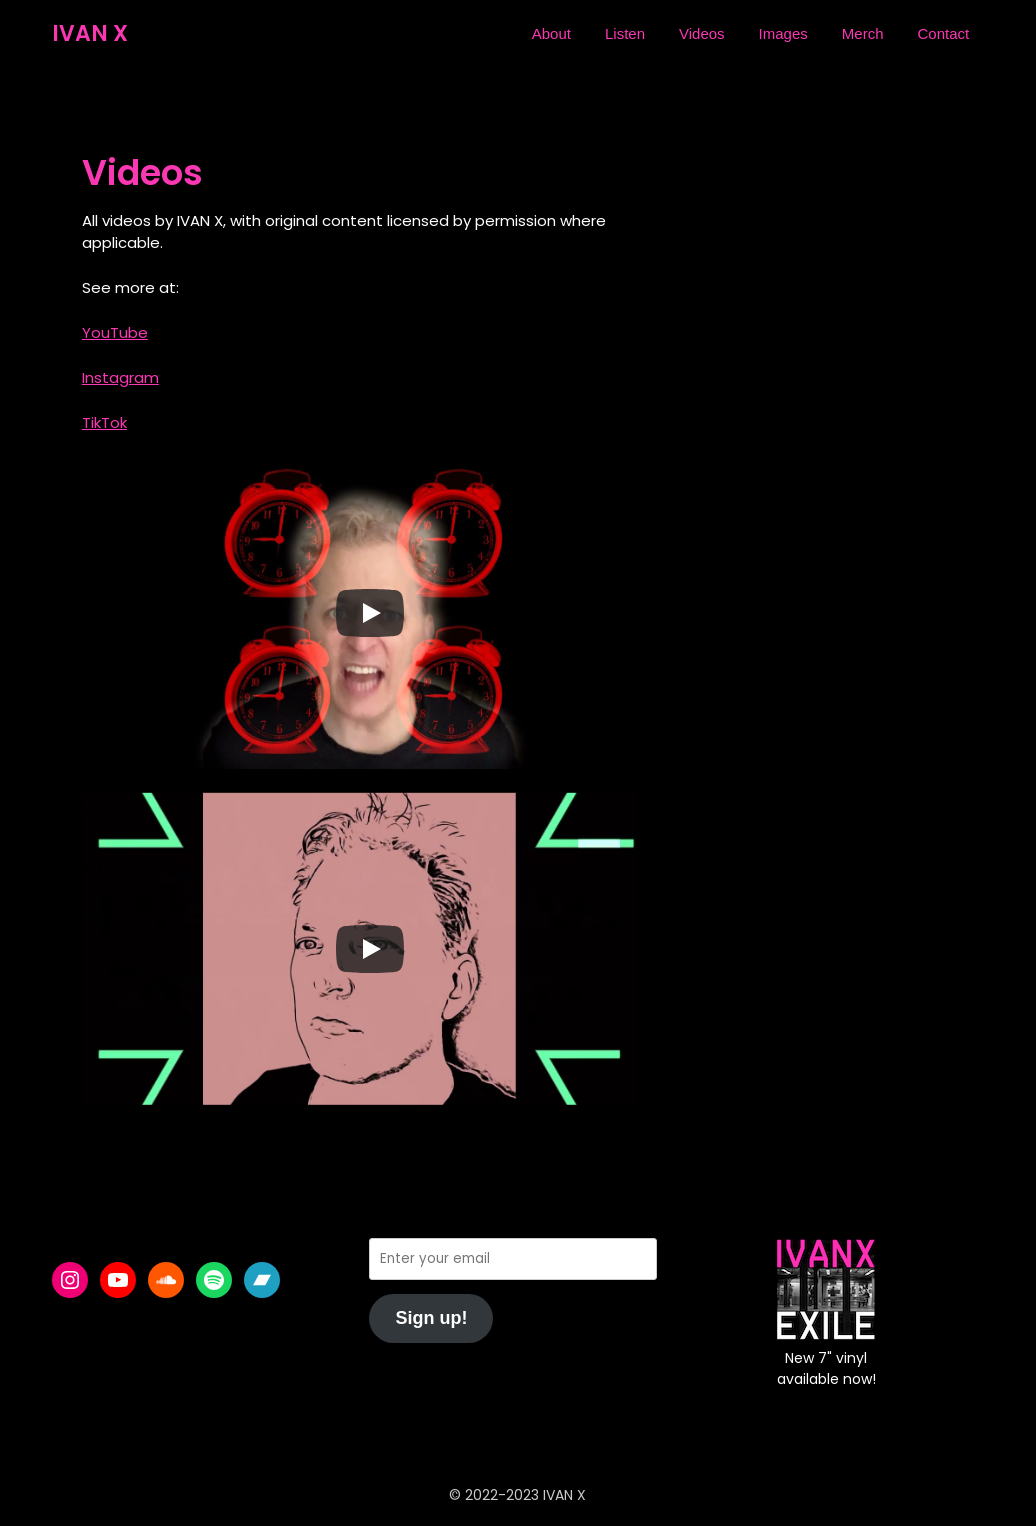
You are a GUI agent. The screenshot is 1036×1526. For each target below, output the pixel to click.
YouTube (115, 332)
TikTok (104, 422)
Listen (625, 33)
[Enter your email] (513, 1259)
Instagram (120, 377)
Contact (943, 33)
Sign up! (431, 1318)
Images (783, 33)
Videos (702, 33)
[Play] (370, 613)
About (551, 33)
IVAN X (90, 33)
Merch (863, 33)
